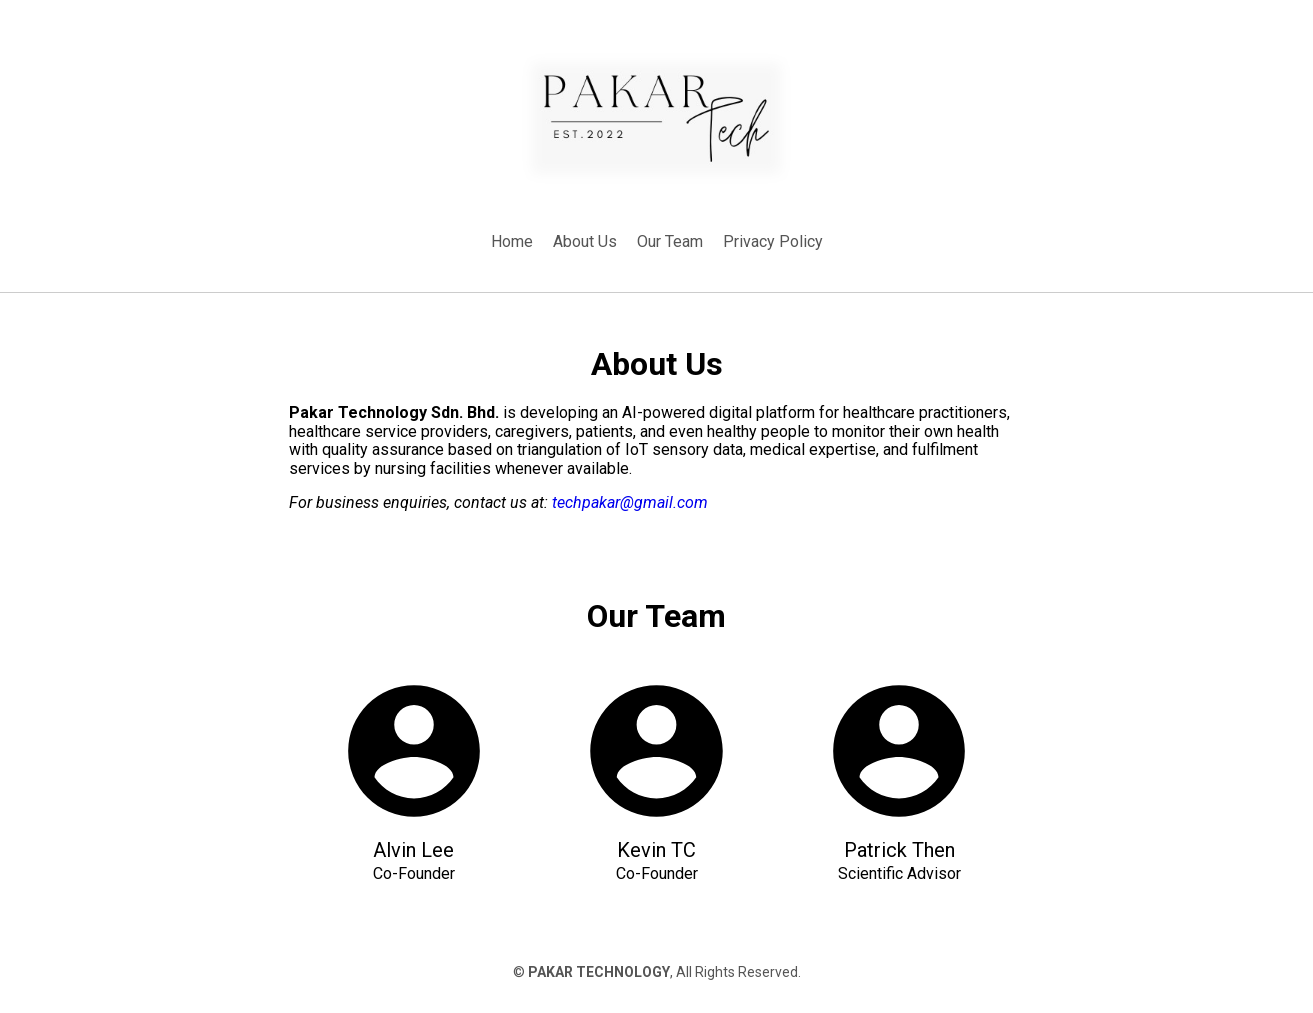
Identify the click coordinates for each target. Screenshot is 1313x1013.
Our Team (670, 241)
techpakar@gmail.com (630, 502)
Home (512, 241)
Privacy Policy (773, 241)
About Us (585, 241)
